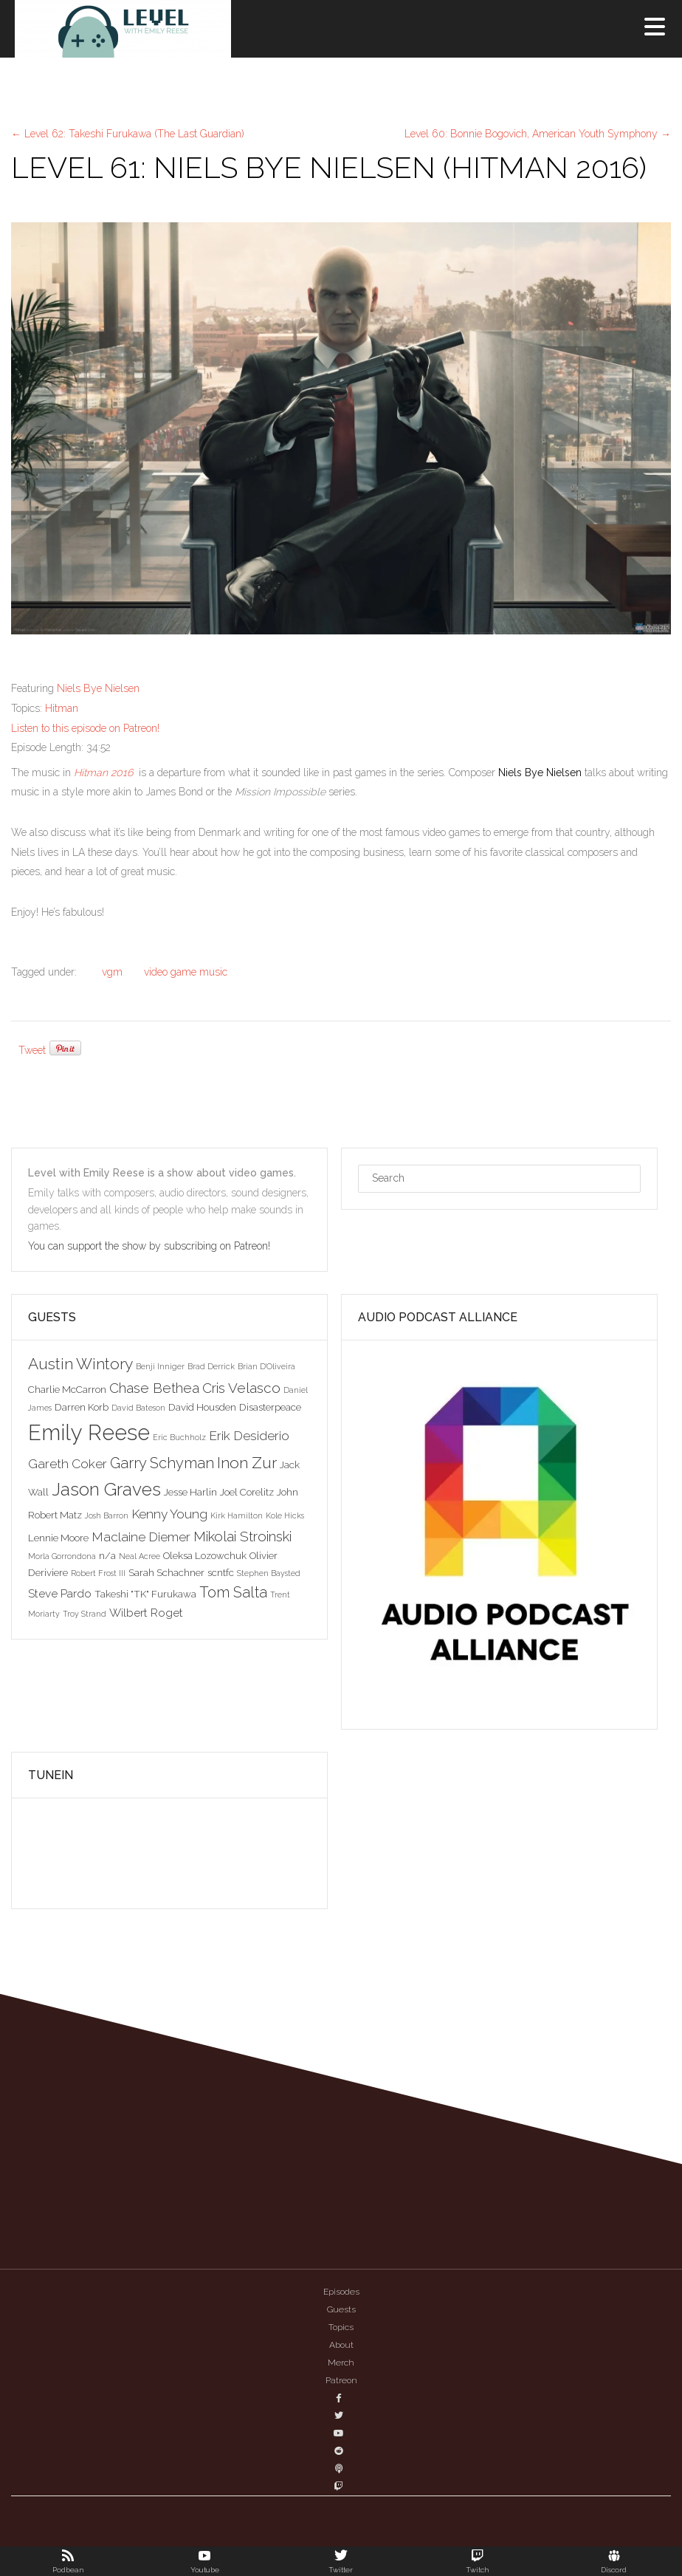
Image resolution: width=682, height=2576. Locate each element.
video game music (185, 972)
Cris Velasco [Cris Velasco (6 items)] (241, 1388)
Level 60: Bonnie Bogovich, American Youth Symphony (537, 134)
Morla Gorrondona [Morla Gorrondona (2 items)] (62, 1556)
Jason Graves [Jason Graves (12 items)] (106, 1489)
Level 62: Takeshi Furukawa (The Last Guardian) (127, 134)
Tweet (32, 1050)
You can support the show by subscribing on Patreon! (150, 1246)
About (341, 2345)
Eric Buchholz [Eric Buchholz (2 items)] (179, 1437)
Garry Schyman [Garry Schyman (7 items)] (162, 1463)
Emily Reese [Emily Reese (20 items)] (89, 1432)
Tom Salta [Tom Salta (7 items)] (233, 1592)
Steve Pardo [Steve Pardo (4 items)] (60, 1593)
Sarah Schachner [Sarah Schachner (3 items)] (166, 1572)
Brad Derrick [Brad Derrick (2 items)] (211, 1366)
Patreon (341, 2380)
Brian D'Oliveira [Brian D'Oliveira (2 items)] (266, 1366)
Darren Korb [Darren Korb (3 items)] (81, 1407)
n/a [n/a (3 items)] (107, 1555)
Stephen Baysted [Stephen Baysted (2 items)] (268, 1573)
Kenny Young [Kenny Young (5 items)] (169, 1514)
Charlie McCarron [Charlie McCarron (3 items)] (67, 1389)
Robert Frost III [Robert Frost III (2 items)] (98, 1573)
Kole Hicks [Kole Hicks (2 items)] (285, 1515)
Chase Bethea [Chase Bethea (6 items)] (154, 1388)
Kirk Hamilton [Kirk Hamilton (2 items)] (236, 1515)
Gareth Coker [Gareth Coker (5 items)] (67, 1463)
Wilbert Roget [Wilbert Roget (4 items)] (146, 1613)
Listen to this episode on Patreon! (85, 728)
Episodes (341, 2291)
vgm (112, 972)
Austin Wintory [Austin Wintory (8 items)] (80, 1363)
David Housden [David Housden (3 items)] (202, 1407)
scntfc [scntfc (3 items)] (220, 1572)
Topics (341, 2327)
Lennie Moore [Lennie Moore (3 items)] (58, 1538)
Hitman (61, 708)
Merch (341, 2362)
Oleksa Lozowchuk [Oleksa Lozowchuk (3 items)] (205, 1555)
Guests (341, 2309)
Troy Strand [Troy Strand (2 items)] (84, 1613)
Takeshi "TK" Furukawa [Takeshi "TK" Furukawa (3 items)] (145, 1594)
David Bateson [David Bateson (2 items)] (138, 1407)
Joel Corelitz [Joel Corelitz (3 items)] (247, 1492)
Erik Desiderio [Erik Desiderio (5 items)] (249, 1435)
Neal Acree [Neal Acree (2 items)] (139, 1556)
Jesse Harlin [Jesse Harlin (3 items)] (190, 1492)
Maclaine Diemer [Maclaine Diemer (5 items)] (141, 1537)
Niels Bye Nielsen (98, 688)
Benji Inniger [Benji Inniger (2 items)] (160, 1366)
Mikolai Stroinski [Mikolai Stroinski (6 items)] (242, 1536)
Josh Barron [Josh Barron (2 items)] (106, 1515)
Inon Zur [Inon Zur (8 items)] (247, 1462)
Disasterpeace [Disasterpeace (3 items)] (270, 1407)
